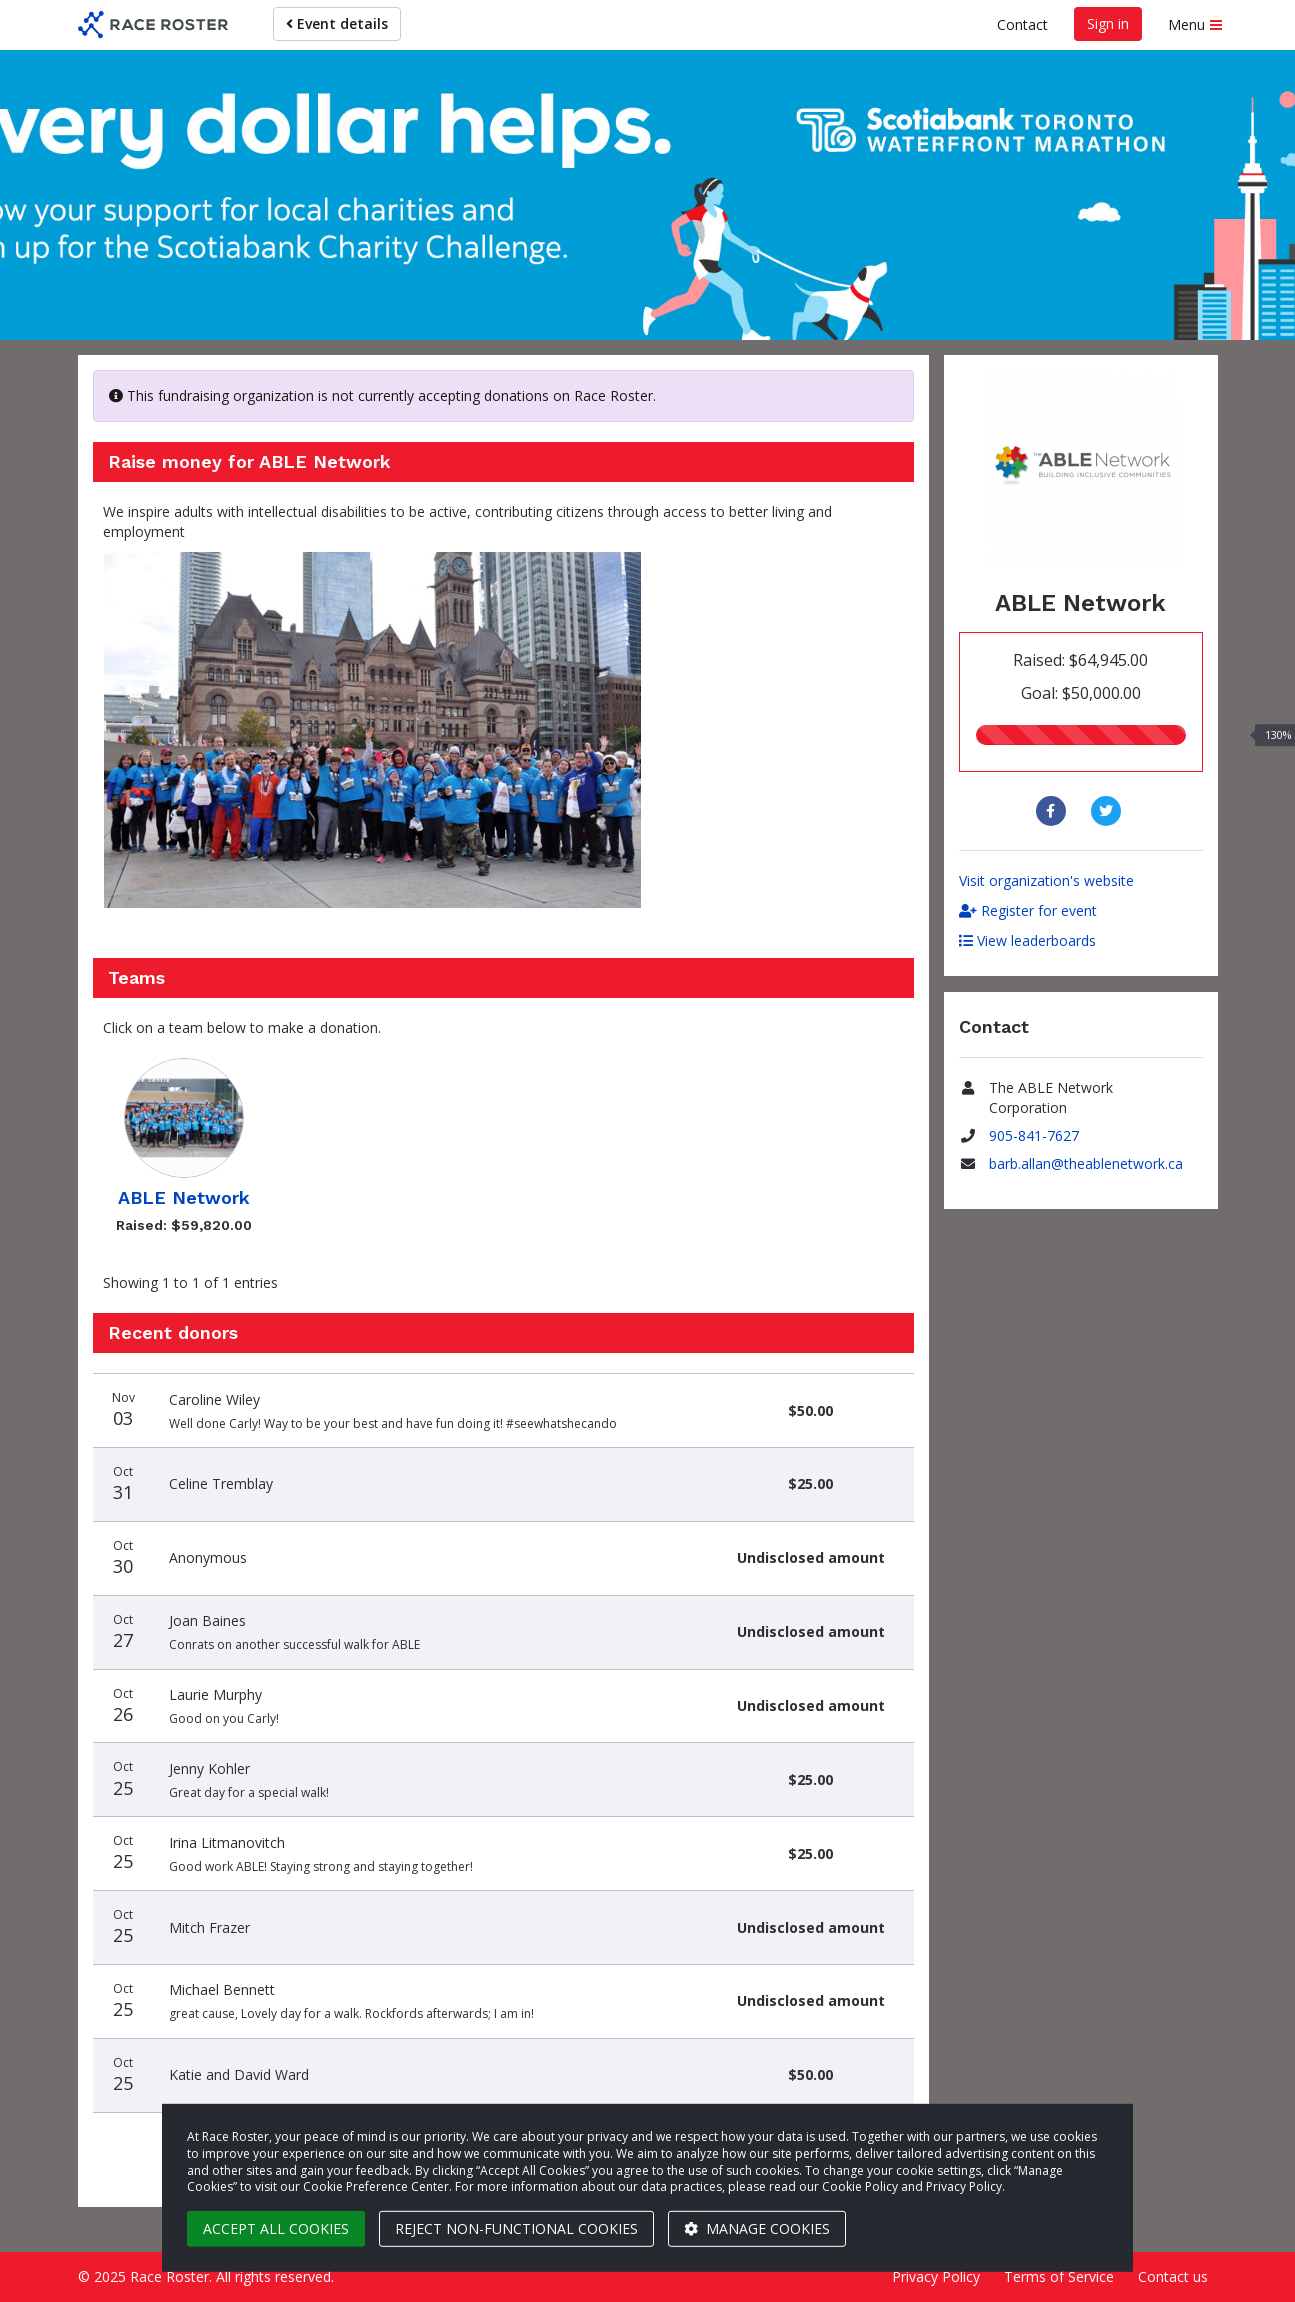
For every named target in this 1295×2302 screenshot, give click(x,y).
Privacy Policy (936, 2276)
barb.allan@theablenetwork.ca (1086, 1163)
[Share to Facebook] (1053, 811)
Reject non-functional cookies (516, 2228)
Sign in (1108, 23)
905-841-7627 (1034, 1135)
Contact (1022, 24)
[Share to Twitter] (1108, 811)
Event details (337, 23)
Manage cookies (757, 2228)
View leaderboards (1027, 940)
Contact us (1173, 2276)
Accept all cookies (276, 2228)
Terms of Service (1059, 2276)
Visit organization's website (1046, 880)
